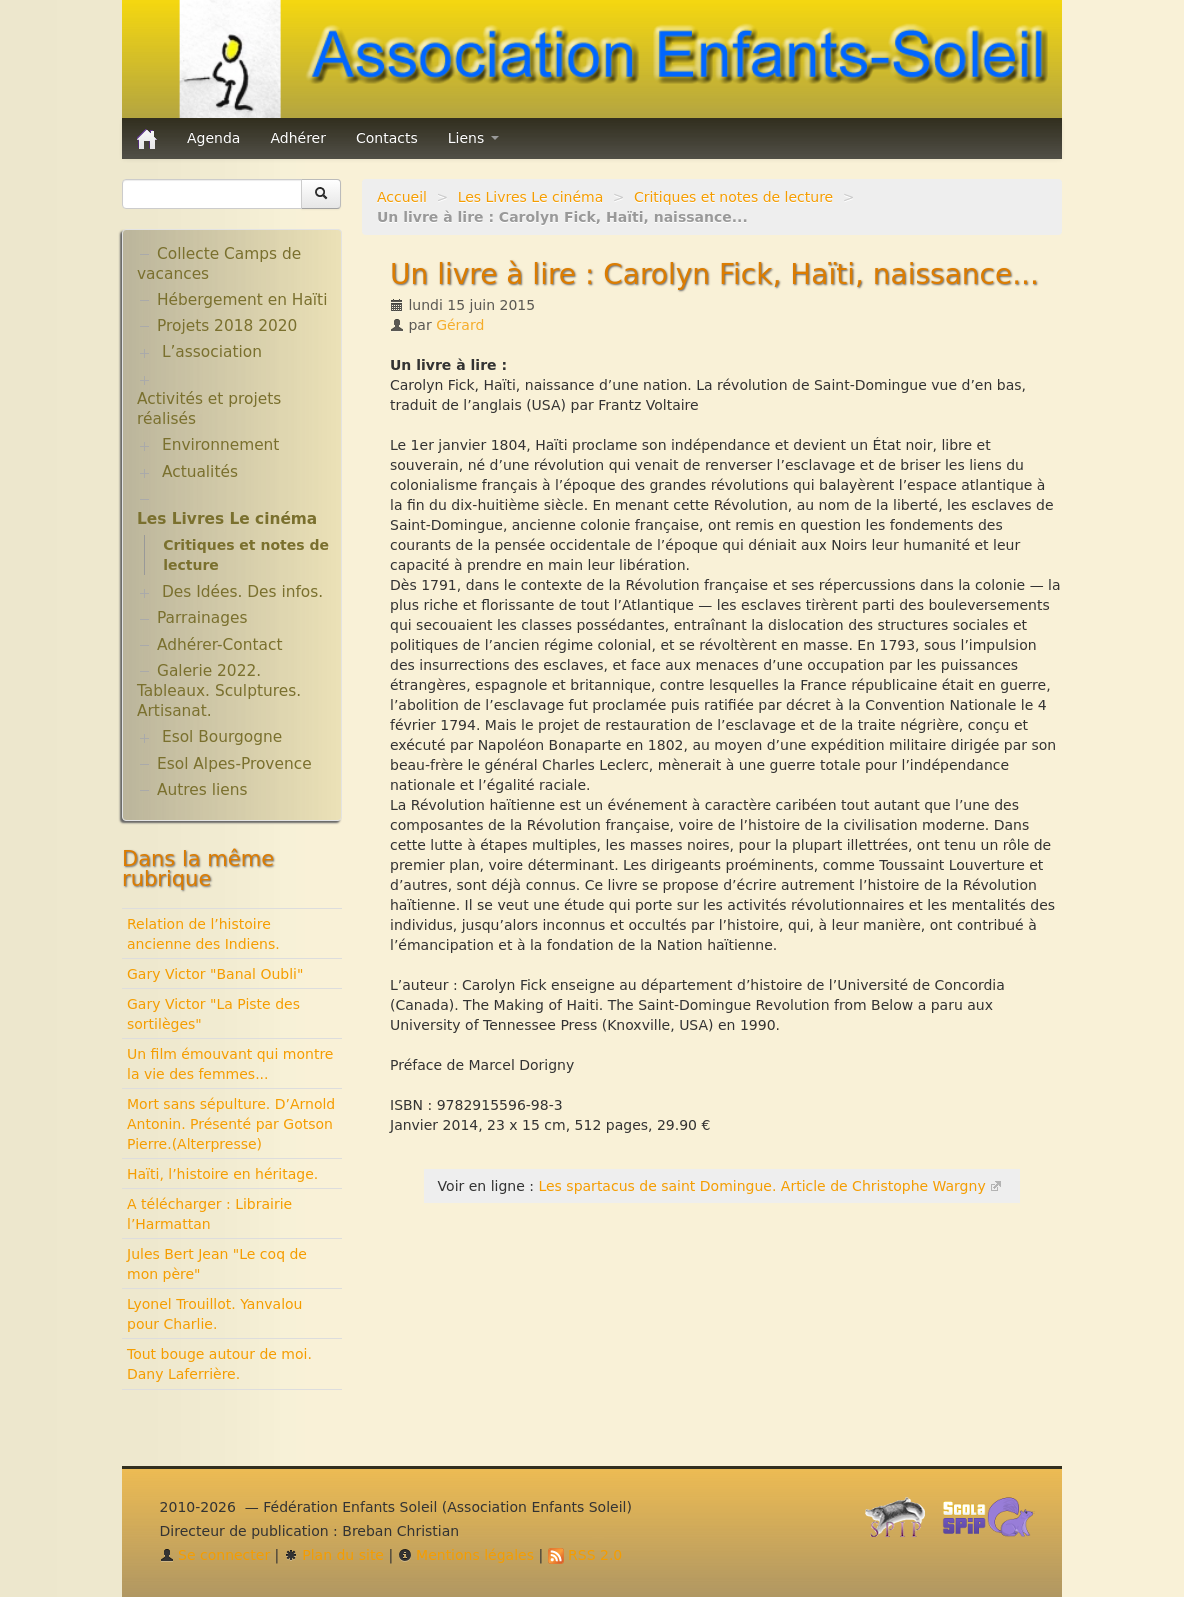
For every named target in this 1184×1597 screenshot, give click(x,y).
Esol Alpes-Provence (234, 764)
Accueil (402, 197)
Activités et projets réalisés (209, 409)
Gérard (460, 325)
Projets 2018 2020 (227, 326)
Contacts (387, 138)
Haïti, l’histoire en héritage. (222, 1174)
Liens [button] (473, 138)
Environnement (221, 445)
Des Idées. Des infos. (242, 592)
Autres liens (202, 790)
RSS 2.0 (585, 1555)
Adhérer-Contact (219, 645)
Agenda (213, 138)
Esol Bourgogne (222, 737)
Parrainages (202, 618)
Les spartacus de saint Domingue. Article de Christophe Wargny (761, 1186)
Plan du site (334, 1555)
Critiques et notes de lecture (733, 197)
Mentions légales (466, 1555)
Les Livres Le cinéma (531, 197)
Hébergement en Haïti (242, 300)
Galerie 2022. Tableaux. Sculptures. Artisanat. (219, 691)
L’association (212, 352)
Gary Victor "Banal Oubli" (215, 974)
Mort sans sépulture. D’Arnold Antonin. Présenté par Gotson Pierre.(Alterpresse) (231, 1124)
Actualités (200, 472)
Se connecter (215, 1555)
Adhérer (298, 138)
